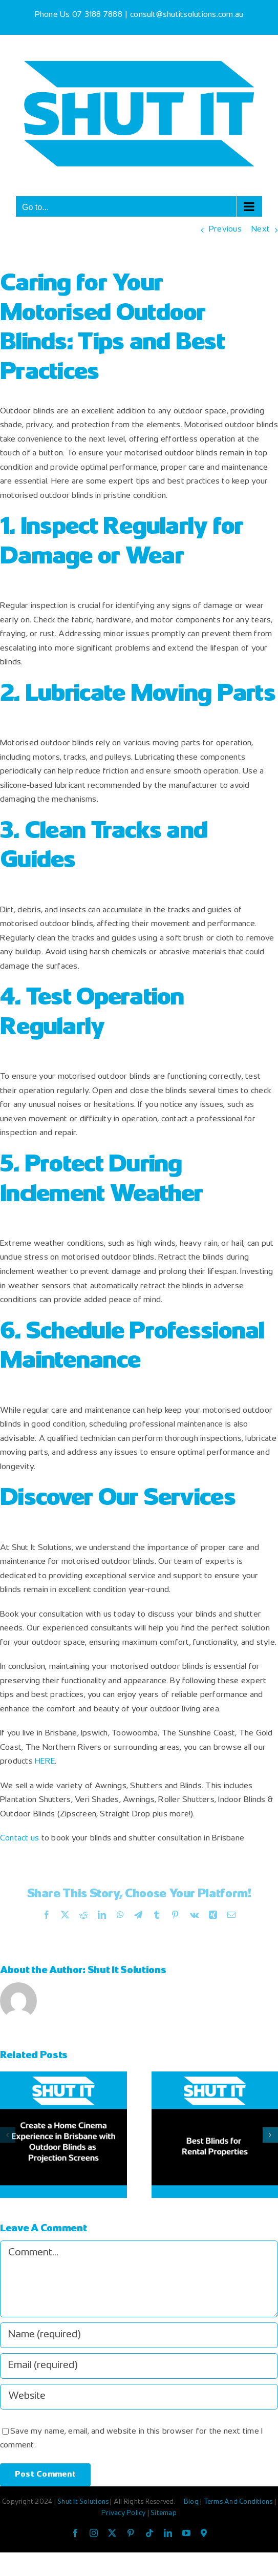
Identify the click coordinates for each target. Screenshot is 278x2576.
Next (260, 230)
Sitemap (164, 2513)
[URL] (139, 2397)
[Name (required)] (139, 2335)
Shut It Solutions (127, 1971)
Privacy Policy (124, 2513)
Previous (225, 230)
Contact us (19, 1838)
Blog (192, 2502)
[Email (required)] (139, 2366)
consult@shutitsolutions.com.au (186, 15)
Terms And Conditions (239, 2502)
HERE (45, 1762)
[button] (7, 2135)
